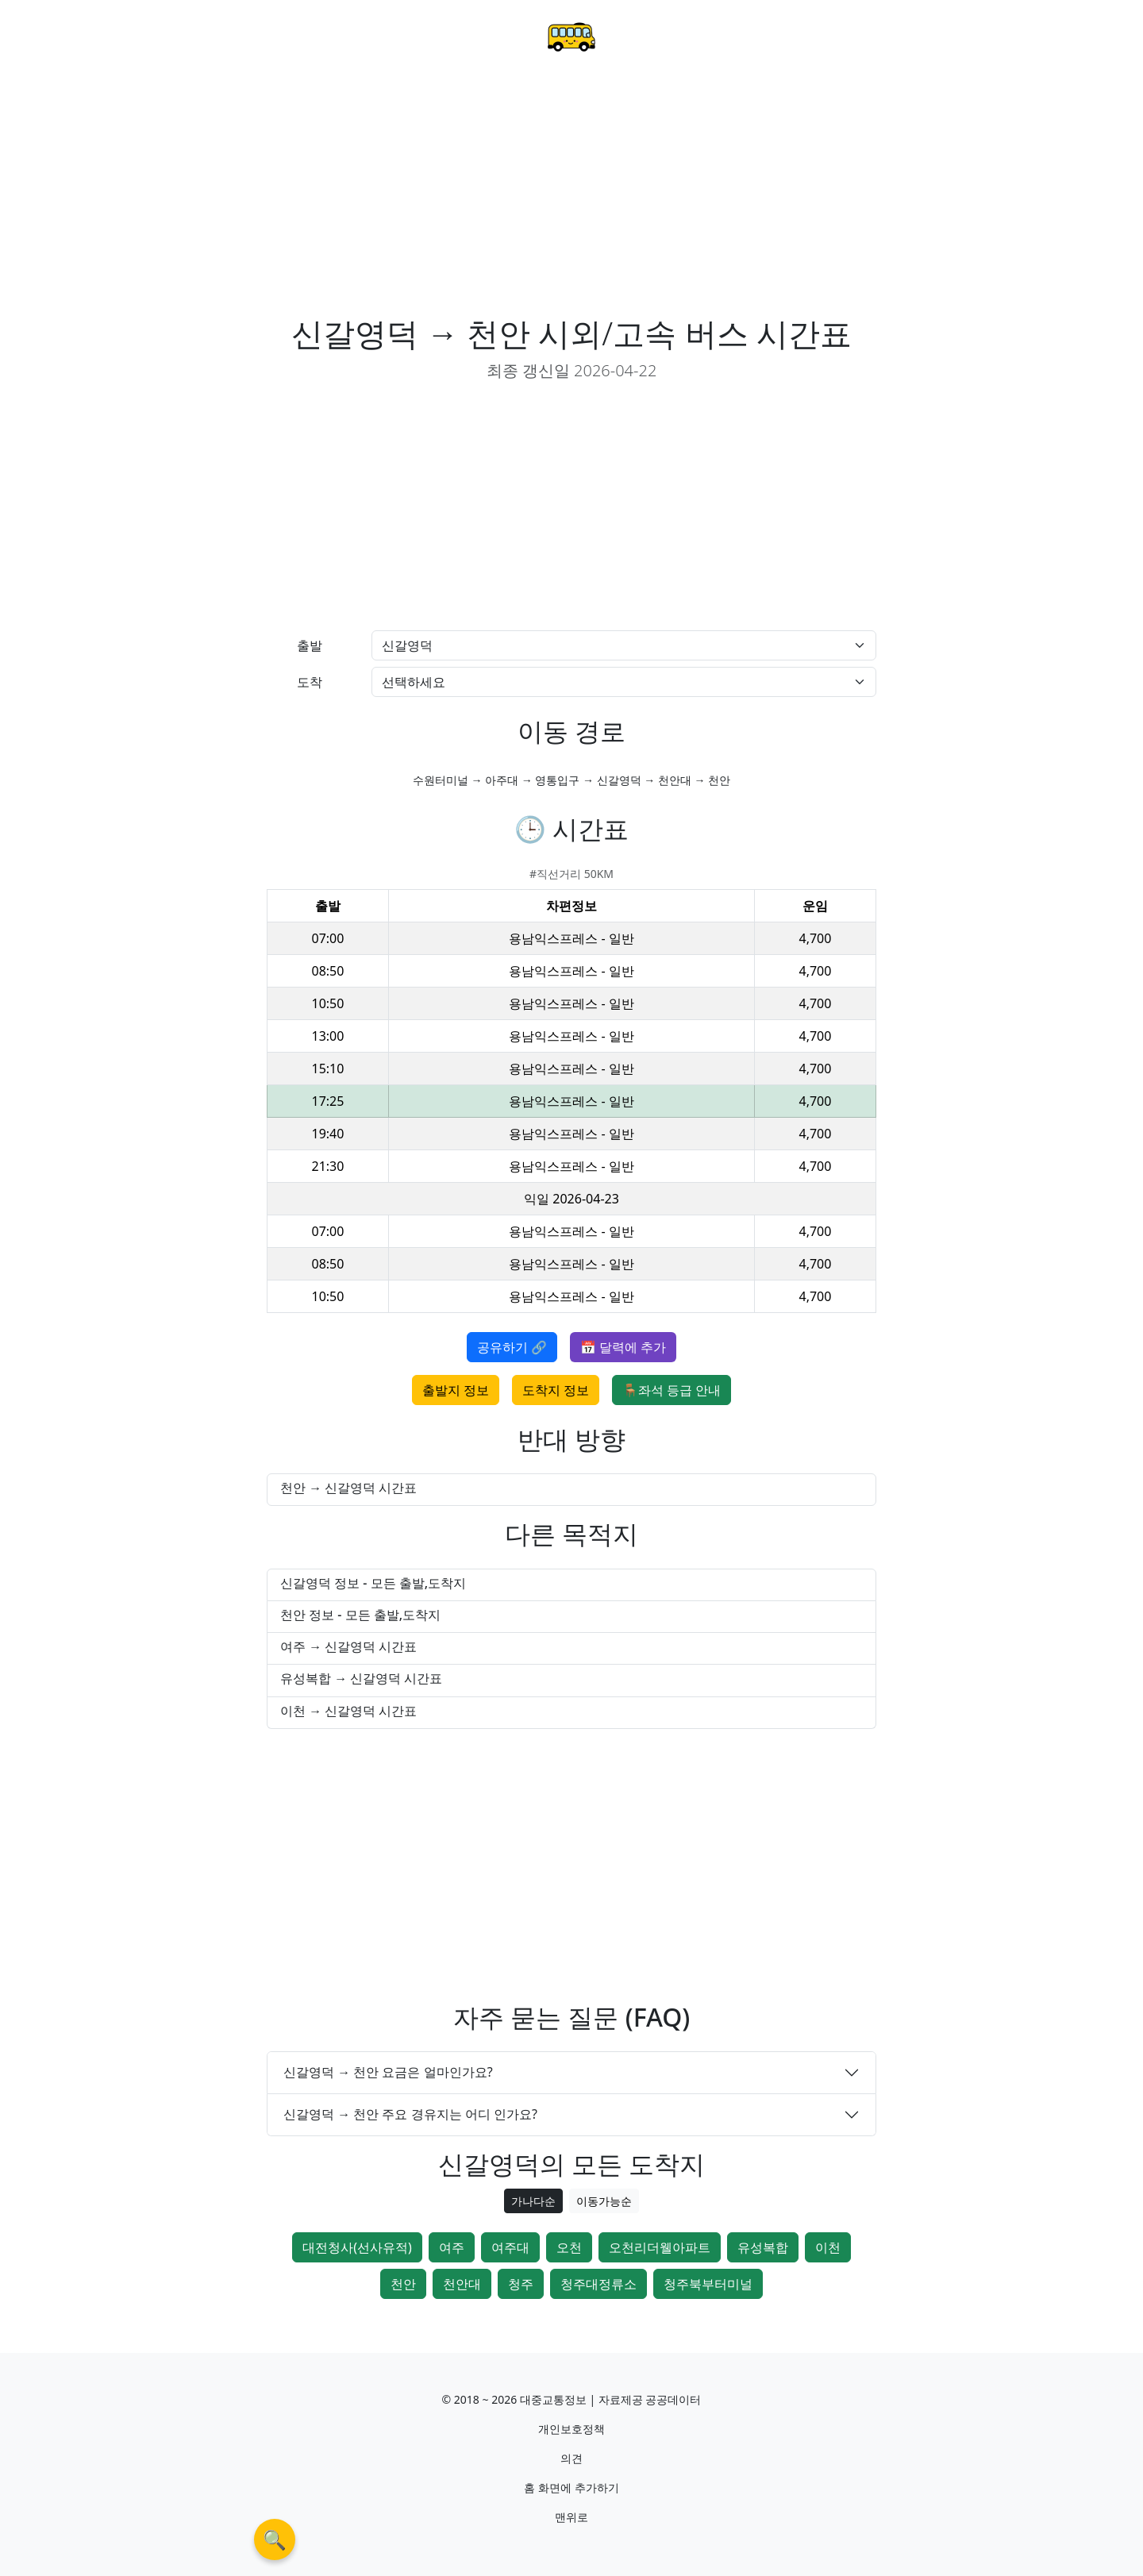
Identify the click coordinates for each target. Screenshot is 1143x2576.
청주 (520, 2284)
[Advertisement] (571, 195)
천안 (403, 2284)
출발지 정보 (455, 1390)
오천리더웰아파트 (659, 2247)
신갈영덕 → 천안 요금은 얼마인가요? (388, 2072)
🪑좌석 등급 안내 (671, 1390)
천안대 (462, 2284)
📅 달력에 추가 (623, 1347)
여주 (451, 2247)
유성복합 (762, 2247)
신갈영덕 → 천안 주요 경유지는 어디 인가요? (410, 2114)
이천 (828, 2247)
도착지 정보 (555, 1390)
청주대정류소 (598, 2284)
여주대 (510, 2247)
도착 (309, 682)
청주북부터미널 (708, 2284)
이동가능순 (604, 2200)
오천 (569, 2247)
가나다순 (533, 2200)
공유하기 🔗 (512, 1347)
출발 (309, 645)
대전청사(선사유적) (357, 2247)
